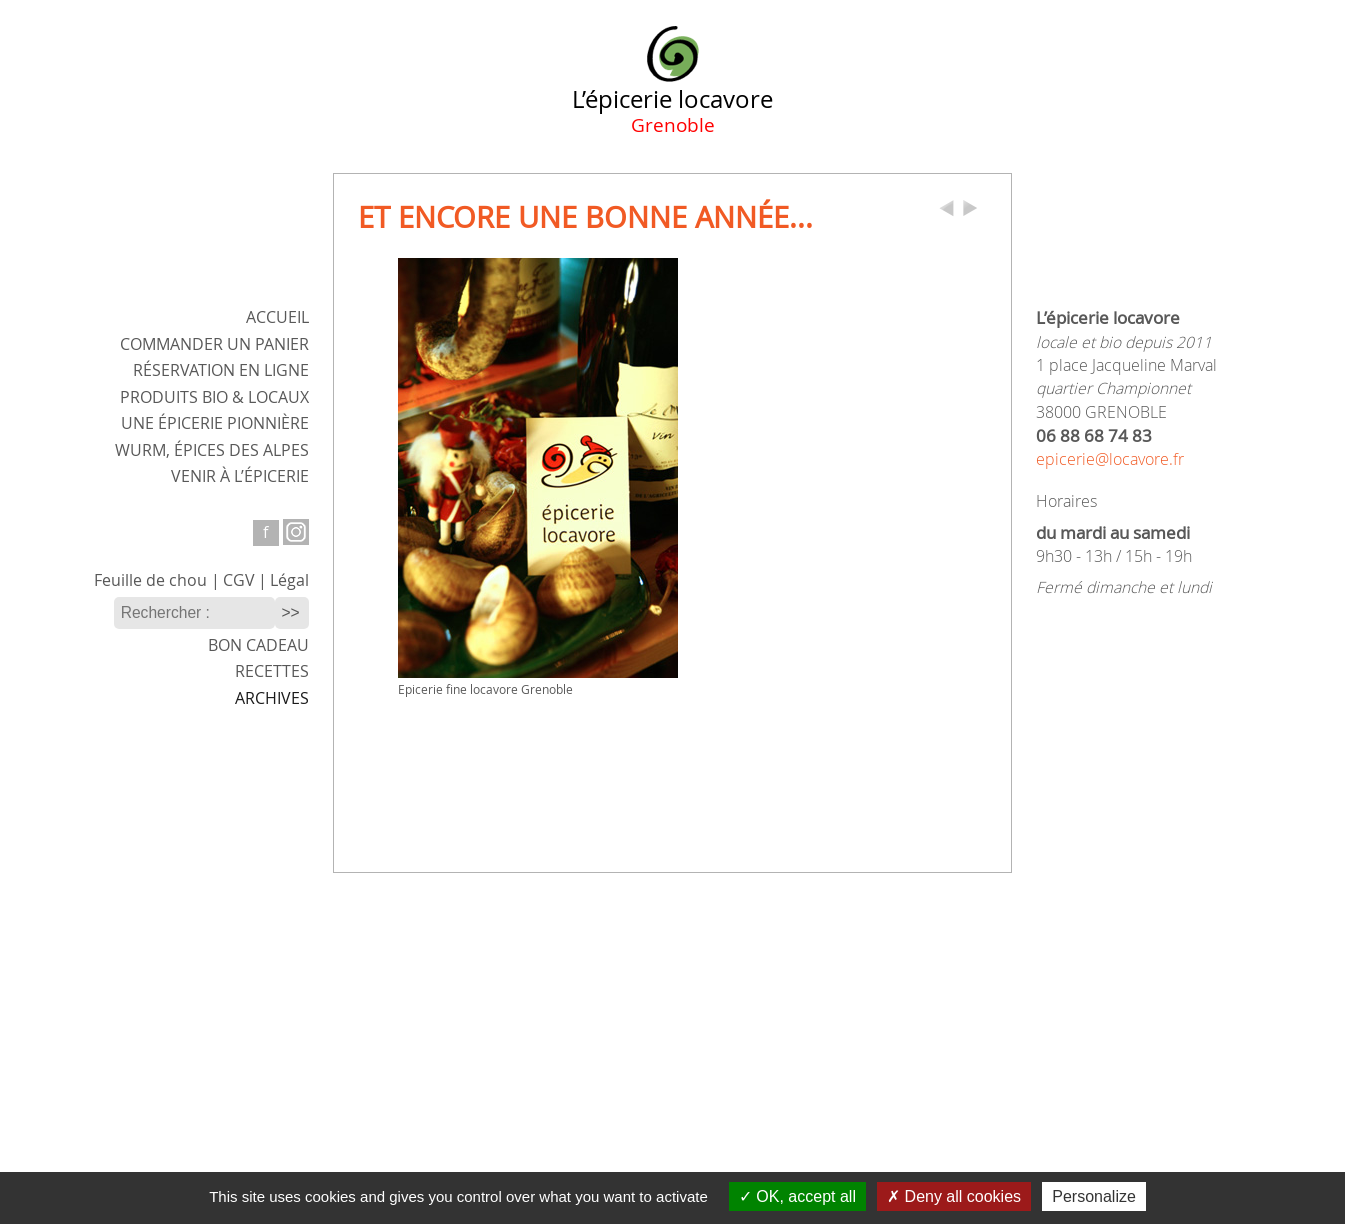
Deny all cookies (954, 1196)
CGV (239, 580)
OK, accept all (797, 1196)
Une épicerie (215, 423)
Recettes (272, 671)
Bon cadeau (258, 645)
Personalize (1094, 1196)
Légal (289, 580)
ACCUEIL (277, 317)
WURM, (212, 450)
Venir (240, 476)
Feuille (150, 580)
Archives (272, 698)
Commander (214, 344)
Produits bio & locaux (214, 397)
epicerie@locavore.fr (1110, 459)
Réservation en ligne (221, 370)
